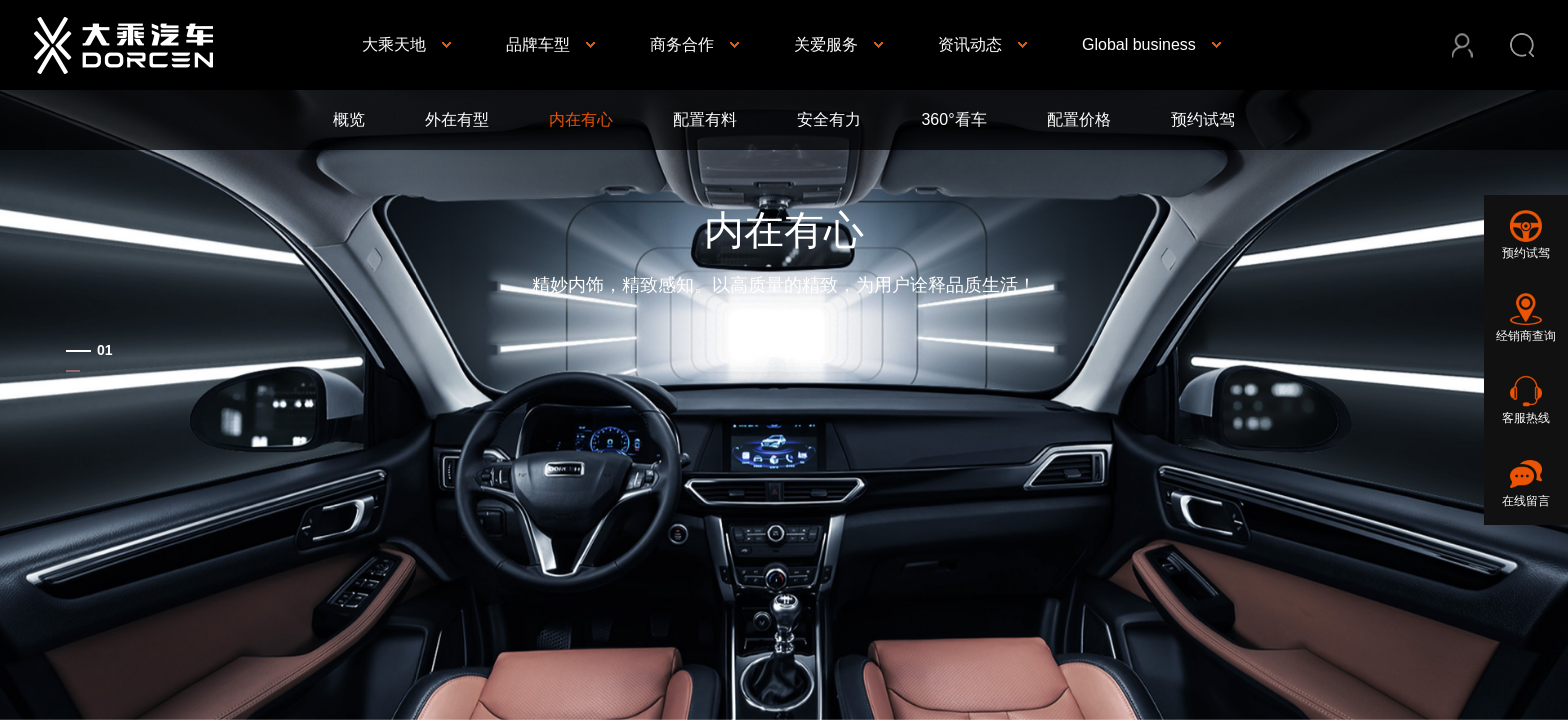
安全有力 (829, 119)
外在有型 (457, 119)
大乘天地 (394, 44)
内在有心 (581, 119)
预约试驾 (1203, 119)
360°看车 (953, 119)
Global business (1139, 44)
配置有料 (705, 119)
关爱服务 (826, 44)
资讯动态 (970, 44)
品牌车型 (538, 44)
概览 (349, 119)
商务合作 (682, 44)
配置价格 (1079, 119)
